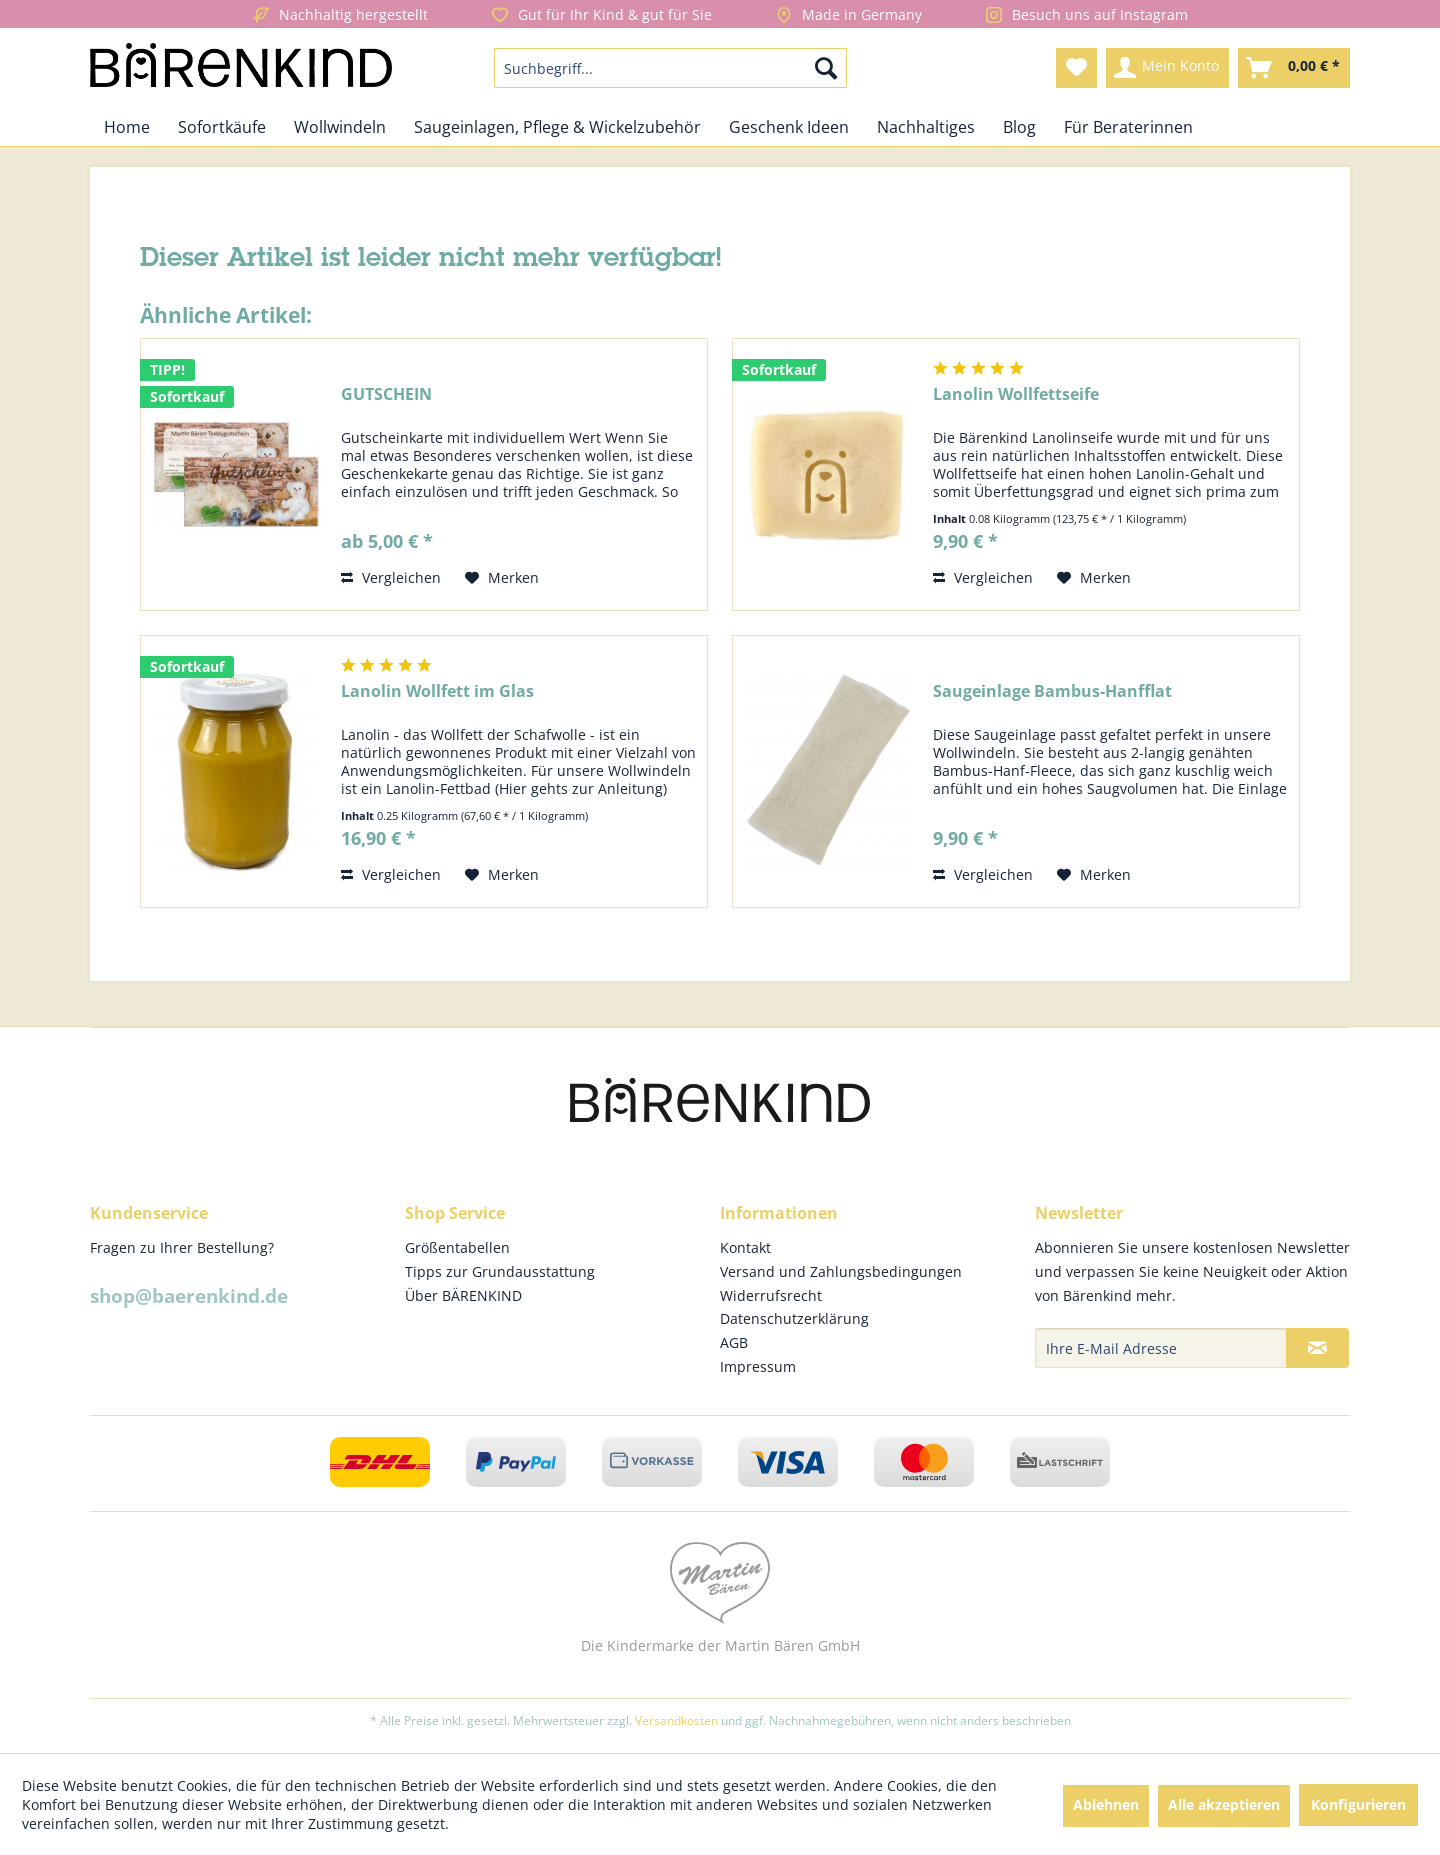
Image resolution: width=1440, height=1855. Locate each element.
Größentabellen (457, 1247)
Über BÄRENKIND (463, 1295)
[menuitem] (670, 68)
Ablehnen (1106, 1804)
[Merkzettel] (1076, 68)
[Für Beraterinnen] (1128, 127)
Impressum (758, 1366)
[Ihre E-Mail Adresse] (1161, 1348)
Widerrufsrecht (771, 1295)
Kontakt (745, 1247)
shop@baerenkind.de (189, 1296)
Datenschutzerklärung (794, 1318)
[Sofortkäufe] (222, 127)
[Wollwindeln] (340, 127)
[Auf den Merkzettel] (502, 578)
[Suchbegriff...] (670, 68)
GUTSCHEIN (386, 394)
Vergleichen (391, 577)
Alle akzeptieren (1224, 1804)
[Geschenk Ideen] (789, 127)
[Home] (127, 127)
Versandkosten (676, 1720)
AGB (734, 1342)
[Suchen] (826, 68)
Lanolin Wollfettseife (1016, 394)
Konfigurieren (1358, 1804)
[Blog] (1019, 127)
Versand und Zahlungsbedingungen (841, 1271)
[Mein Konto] (1167, 68)
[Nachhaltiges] (926, 127)
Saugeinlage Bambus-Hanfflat (1052, 691)
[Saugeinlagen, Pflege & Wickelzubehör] (557, 127)
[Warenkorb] (1294, 68)
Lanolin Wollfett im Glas (437, 691)
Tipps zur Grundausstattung (500, 1271)
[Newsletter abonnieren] (1317, 1348)
